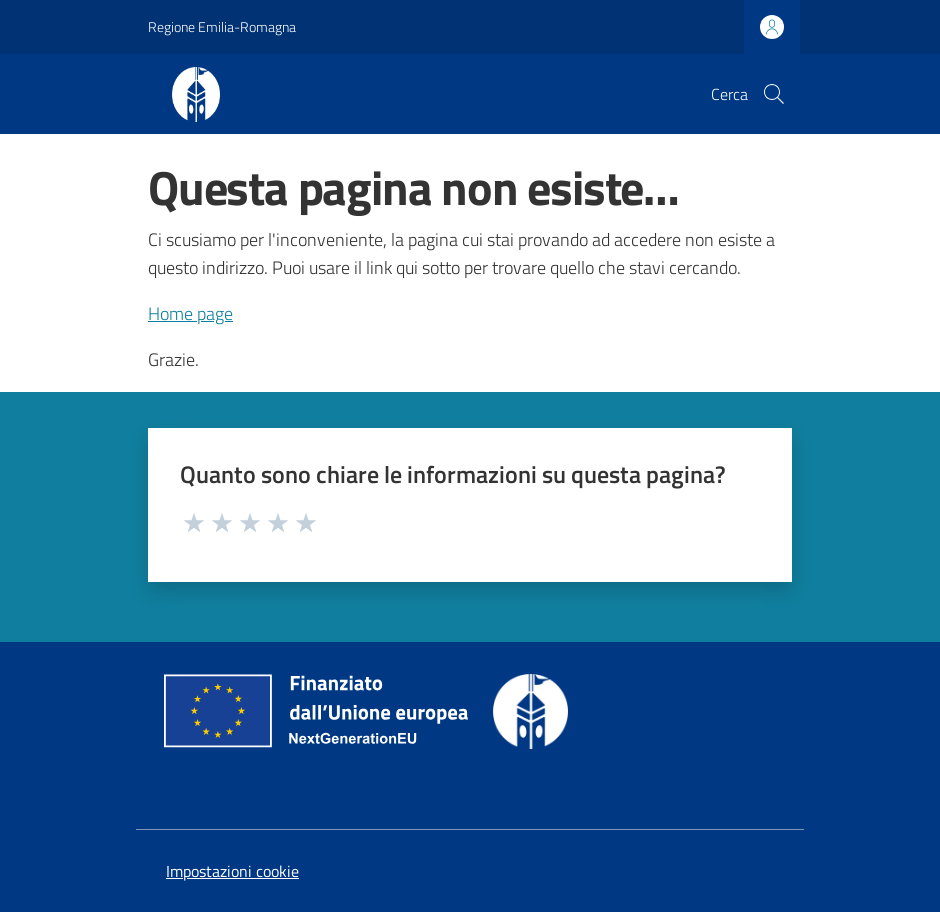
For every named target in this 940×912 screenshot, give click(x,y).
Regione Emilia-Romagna (222, 26)
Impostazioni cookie (232, 871)
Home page (190, 313)
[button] (774, 94)
